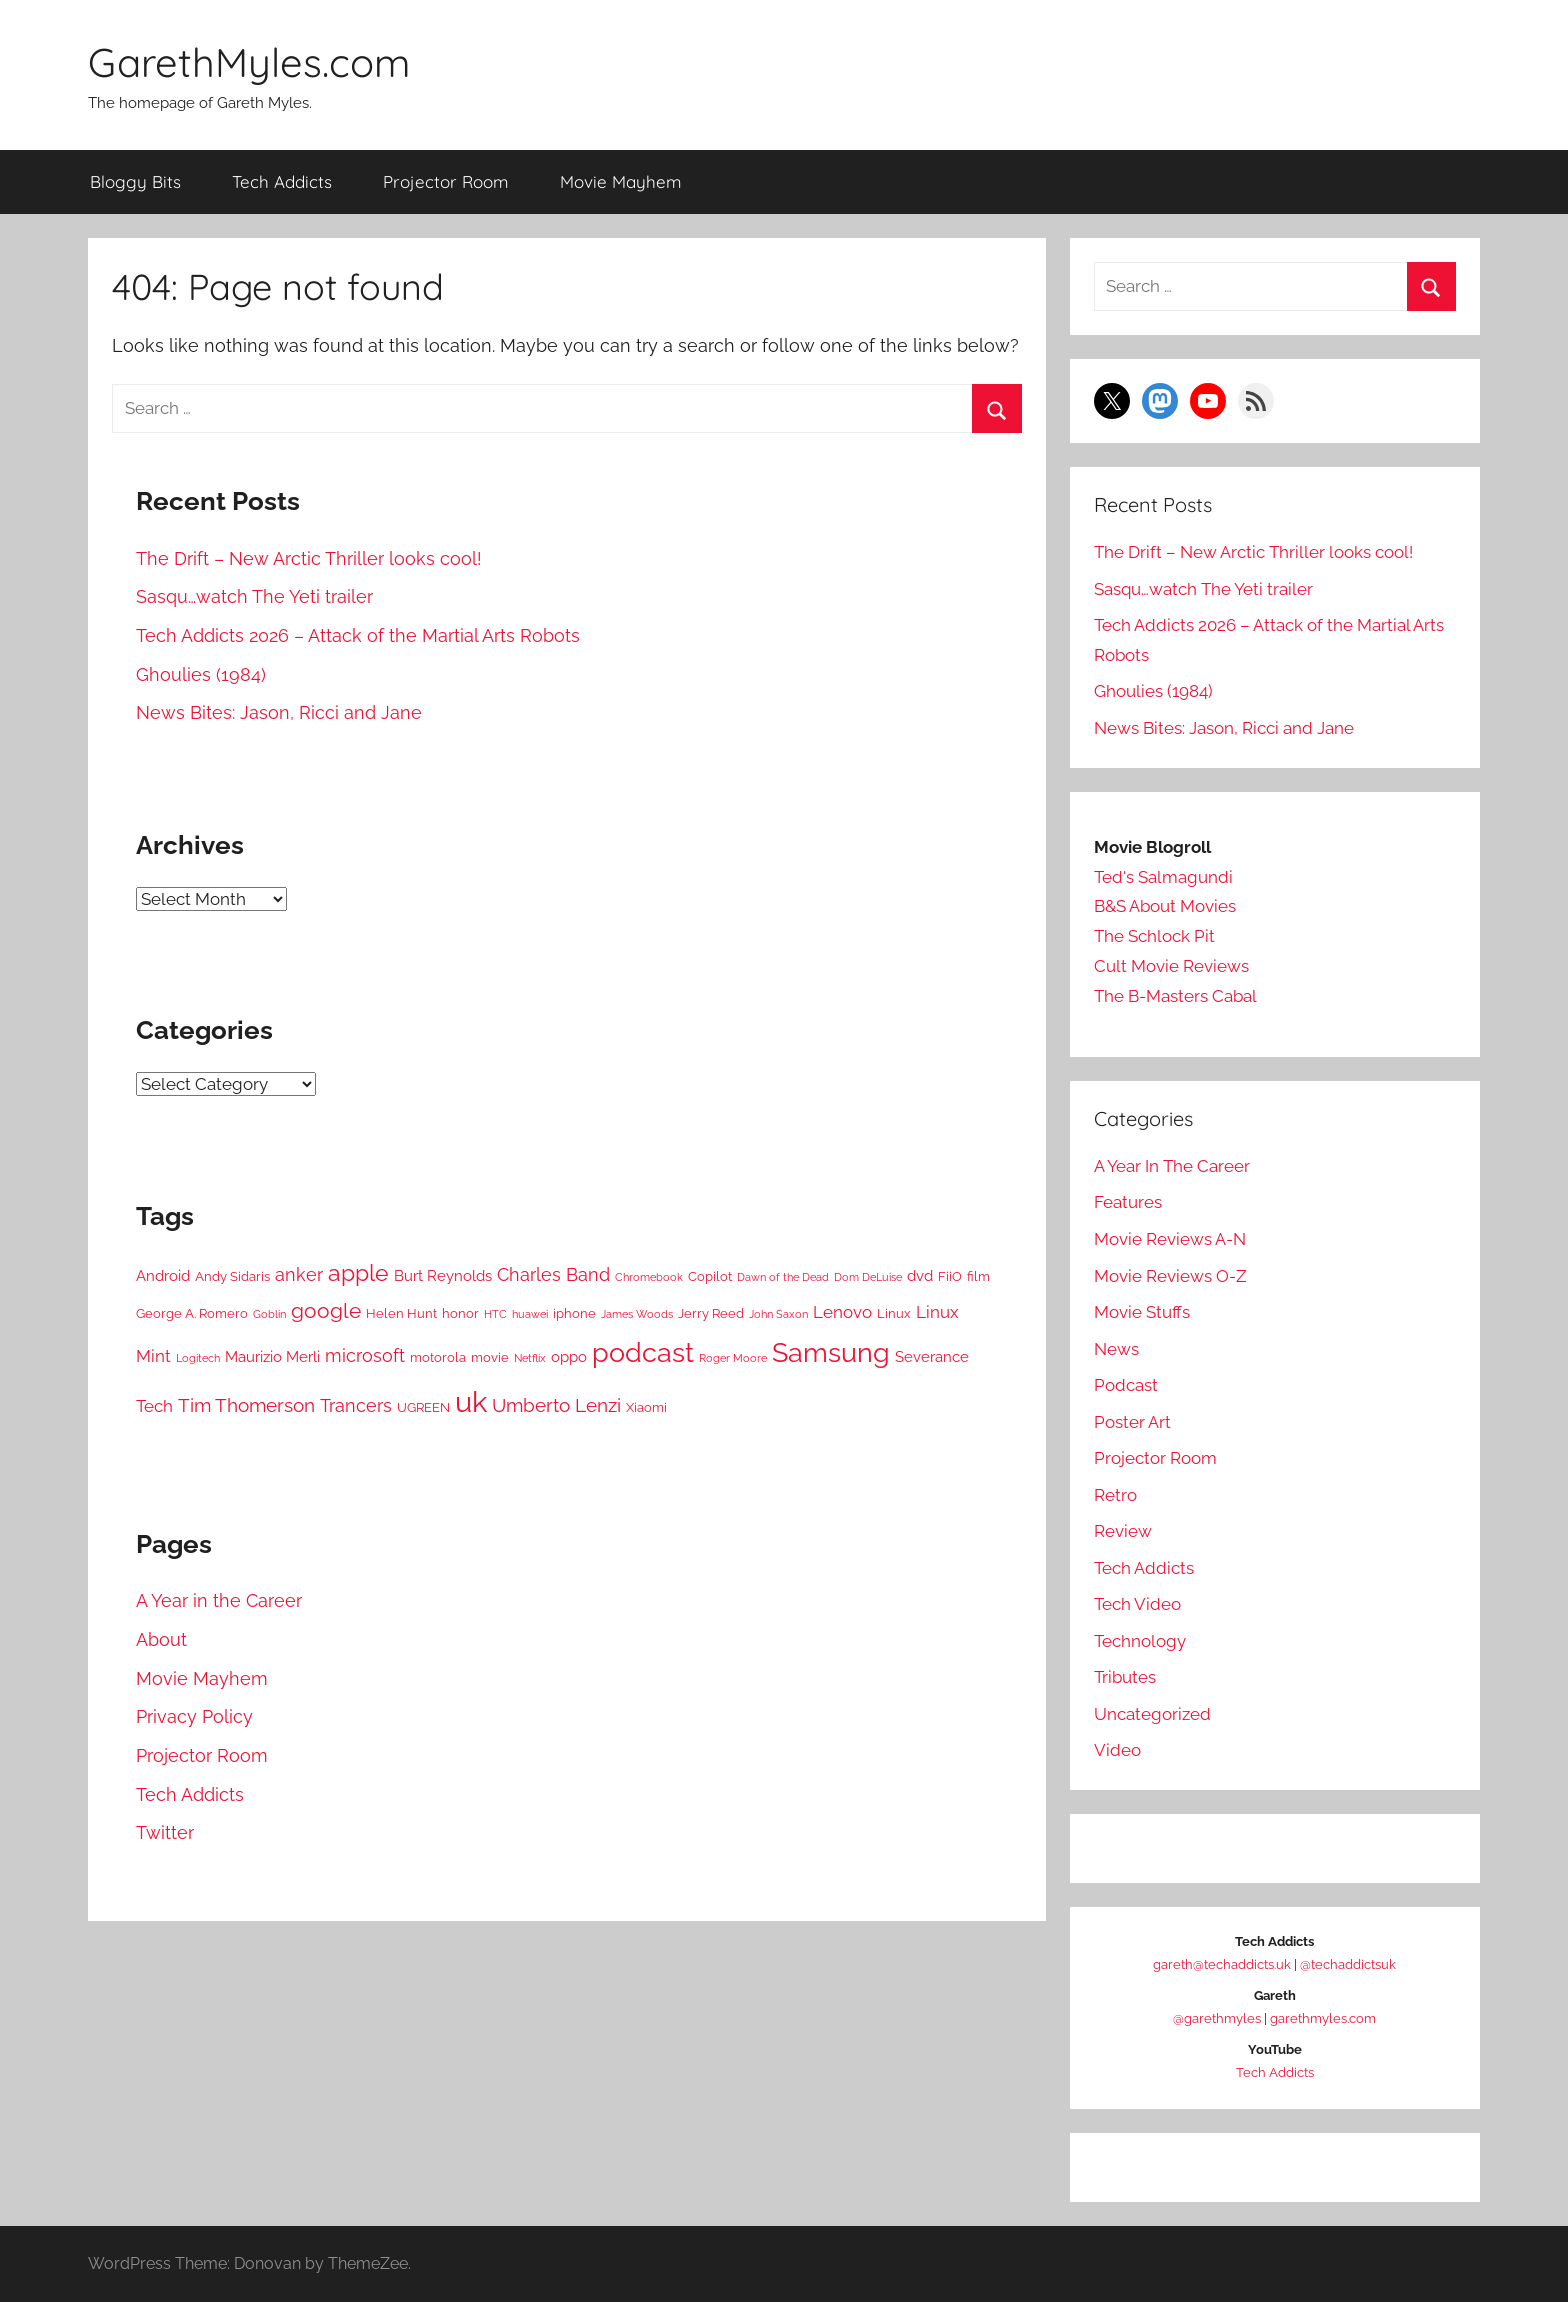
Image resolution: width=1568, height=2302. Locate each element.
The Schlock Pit (1154, 936)
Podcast (1126, 1385)
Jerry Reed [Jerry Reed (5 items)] (711, 1313)
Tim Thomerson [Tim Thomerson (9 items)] (246, 1405)
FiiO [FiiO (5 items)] (950, 1276)
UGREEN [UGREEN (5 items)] (423, 1407)
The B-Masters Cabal (1175, 996)
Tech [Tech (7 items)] (154, 1406)
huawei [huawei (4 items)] (530, 1314)
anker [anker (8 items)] (299, 1274)
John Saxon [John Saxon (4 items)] (778, 1314)
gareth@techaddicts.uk (1222, 1964)
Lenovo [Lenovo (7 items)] (842, 1312)
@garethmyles (1217, 2018)
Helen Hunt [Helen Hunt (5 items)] (401, 1313)
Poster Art (1132, 1422)
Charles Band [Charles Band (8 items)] (553, 1274)
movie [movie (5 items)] (490, 1357)
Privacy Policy (194, 1716)
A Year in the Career (219, 1600)
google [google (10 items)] (326, 1311)
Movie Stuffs (1142, 1312)
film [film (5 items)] (978, 1276)
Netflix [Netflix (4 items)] (530, 1358)
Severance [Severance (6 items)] (932, 1357)
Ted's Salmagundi (1163, 877)
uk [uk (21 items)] (471, 1401)
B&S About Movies (1165, 906)
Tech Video (1137, 1604)
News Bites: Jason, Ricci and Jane (279, 712)
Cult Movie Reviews (1171, 966)
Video (1117, 1750)
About (161, 1639)
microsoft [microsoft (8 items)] (365, 1355)
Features (1128, 1202)
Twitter (165, 1832)
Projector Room (446, 181)
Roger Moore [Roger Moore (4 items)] (733, 1358)
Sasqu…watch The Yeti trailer (254, 596)
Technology (1140, 1641)
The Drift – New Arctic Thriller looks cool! (309, 558)
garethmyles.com (1323, 2018)
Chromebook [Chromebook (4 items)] (649, 1277)
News (1116, 1349)
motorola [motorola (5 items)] (438, 1357)
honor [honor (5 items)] (460, 1313)
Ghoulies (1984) (201, 674)
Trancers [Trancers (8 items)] (356, 1405)
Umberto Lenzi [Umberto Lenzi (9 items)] (556, 1405)
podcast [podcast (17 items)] (643, 1352)
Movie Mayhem (621, 181)
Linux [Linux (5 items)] (894, 1313)
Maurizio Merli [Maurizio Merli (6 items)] (272, 1357)
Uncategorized (1152, 1714)
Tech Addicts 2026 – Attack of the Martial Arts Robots (358, 635)
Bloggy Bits (135, 181)
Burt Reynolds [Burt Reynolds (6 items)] (443, 1276)
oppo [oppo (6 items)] (569, 1357)
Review (1123, 1531)
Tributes (1125, 1677)
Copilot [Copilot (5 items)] (710, 1276)
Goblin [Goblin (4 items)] (269, 1314)
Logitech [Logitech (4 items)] (198, 1358)
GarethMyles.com (249, 62)
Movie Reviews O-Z (1170, 1276)
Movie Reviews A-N (1170, 1239)
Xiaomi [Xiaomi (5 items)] (646, 1407)
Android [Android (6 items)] (163, 1276)
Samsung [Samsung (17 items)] (831, 1352)
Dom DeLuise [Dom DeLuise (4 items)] (868, 1277)
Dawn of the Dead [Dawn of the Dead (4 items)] (783, 1277)
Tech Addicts (282, 181)
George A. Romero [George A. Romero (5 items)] (192, 1313)
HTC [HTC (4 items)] (495, 1314)
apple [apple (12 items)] (358, 1273)
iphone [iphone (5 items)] (574, 1313)
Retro (1115, 1495)
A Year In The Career (1172, 1166)
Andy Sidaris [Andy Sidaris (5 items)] (232, 1276)
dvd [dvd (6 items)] (920, 1276)
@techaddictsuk (1348, 1964)
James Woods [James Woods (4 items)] (637, 1314)
